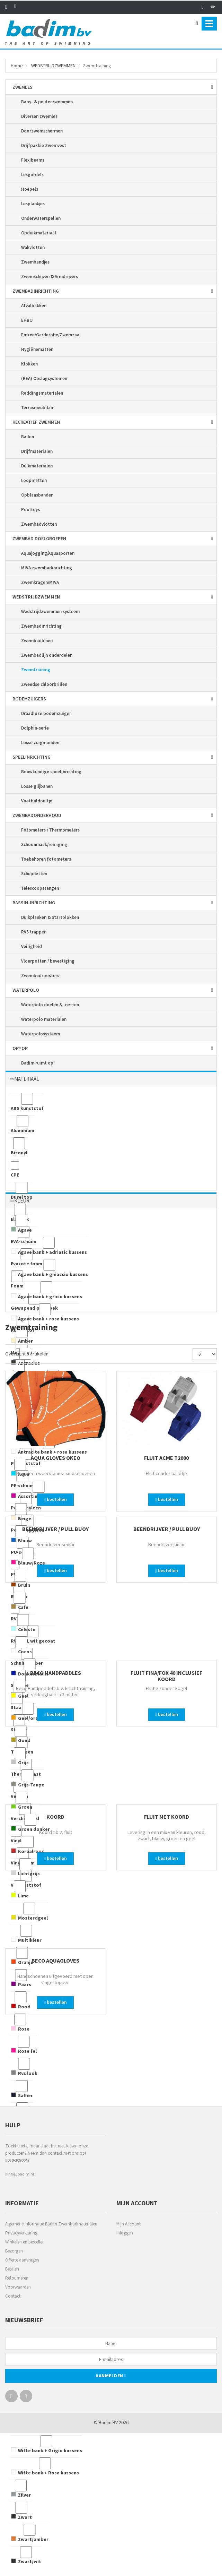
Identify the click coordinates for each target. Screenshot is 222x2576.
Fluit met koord (166, 1816)
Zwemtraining (35, 670)
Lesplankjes (33, 204)
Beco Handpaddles (55, 1672)
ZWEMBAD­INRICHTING (35, 291)
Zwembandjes (35, 262)
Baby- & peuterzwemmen (47, 102)
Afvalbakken (33, 306)
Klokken (29, 364)
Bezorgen (14, 2251)
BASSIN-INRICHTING (33, 902)
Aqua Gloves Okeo (55, 1457)
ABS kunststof (27, 1102)
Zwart (21, 2511)
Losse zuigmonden (40, 743)
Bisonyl (19, 1146)
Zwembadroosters (40, 976)
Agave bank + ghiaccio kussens (49, 1268)
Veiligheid (31, 946)
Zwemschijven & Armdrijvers (49, 276)
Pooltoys (30, 509)
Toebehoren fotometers (46, 859)
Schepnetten (34, 874)
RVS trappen (33, 932)
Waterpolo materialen (43, 1019)
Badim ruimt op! (38, 1063)
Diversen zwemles (39, 116)
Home (17, 65)
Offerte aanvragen (22, 2260)
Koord (55, 1816)
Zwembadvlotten (39, 524)
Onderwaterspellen (41, 218)
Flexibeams (32, 160)
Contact (12, 2296)
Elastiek (20, 1213)
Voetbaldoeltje (36, 801)
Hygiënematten (37, 349)
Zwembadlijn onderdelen (46, 655)
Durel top (22, 1191)
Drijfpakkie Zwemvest (43, 145)
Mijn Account (128, 2224)
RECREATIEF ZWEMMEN (36, 422)
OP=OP (20, 1048)
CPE (15, 1169)
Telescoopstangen (40, 888)
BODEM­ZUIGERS (29, 699)
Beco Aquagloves (55, 1960)
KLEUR (21, 1200)
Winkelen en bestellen (25, 2242)
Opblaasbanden (37, 495)
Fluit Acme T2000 (166, 1457)
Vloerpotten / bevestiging (47, 961)
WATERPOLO (25, 990)
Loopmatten (34, 480)
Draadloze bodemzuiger (46, 713)
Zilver (21, 2489)
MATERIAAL (26, 1079)
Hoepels (29, 189)
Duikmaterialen (37, 466)
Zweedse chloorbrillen (44, 684)
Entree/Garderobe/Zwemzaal (51, 335)
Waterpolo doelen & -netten (50, 1005)
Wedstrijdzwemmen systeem (50, 611)
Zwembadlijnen (37, 641)
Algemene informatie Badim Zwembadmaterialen (51, 2224)
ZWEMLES (22, 87)
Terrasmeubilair (37, 408)
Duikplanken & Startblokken (50, 917)
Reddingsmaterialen (42, 393)
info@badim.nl (19, 2174)
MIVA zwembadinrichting (46, 568)
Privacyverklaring (21, 2233)
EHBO (27, 320)
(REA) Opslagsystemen (44, 378)
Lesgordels (32, 175)
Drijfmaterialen (37, 451)
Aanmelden (111, 2375)
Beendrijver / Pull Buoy (55, 1528)
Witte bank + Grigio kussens (46, 2444)
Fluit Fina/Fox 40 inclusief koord (166, 1675)
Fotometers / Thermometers (50, 830)
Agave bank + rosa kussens (45, 1312)
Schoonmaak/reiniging (44, 844)
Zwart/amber (29, 2533)
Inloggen (124, 2233)
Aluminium (22, 1124)
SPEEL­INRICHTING (31, 757)
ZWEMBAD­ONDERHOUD (36, 815)
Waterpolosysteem (40, 1034)
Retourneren (16, 2278)
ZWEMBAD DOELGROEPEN (39, 538)
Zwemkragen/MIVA (40, 582)
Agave (21, 1224)
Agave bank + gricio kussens (46, 1290)
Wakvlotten (33, 247)
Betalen (12, 2269)
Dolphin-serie (35, 728)
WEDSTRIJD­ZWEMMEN (53, 65)
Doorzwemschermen (42, 131)
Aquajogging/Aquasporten (47, 553)
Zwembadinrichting (41, 626)
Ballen (27, 437)
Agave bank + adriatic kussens (49, 1246)
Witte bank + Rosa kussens (45, 2466)
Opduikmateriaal (38, 233)
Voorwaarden (18, 2287)
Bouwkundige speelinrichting (51, 772)
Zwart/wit (26, 2555)
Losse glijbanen (37, 786)
